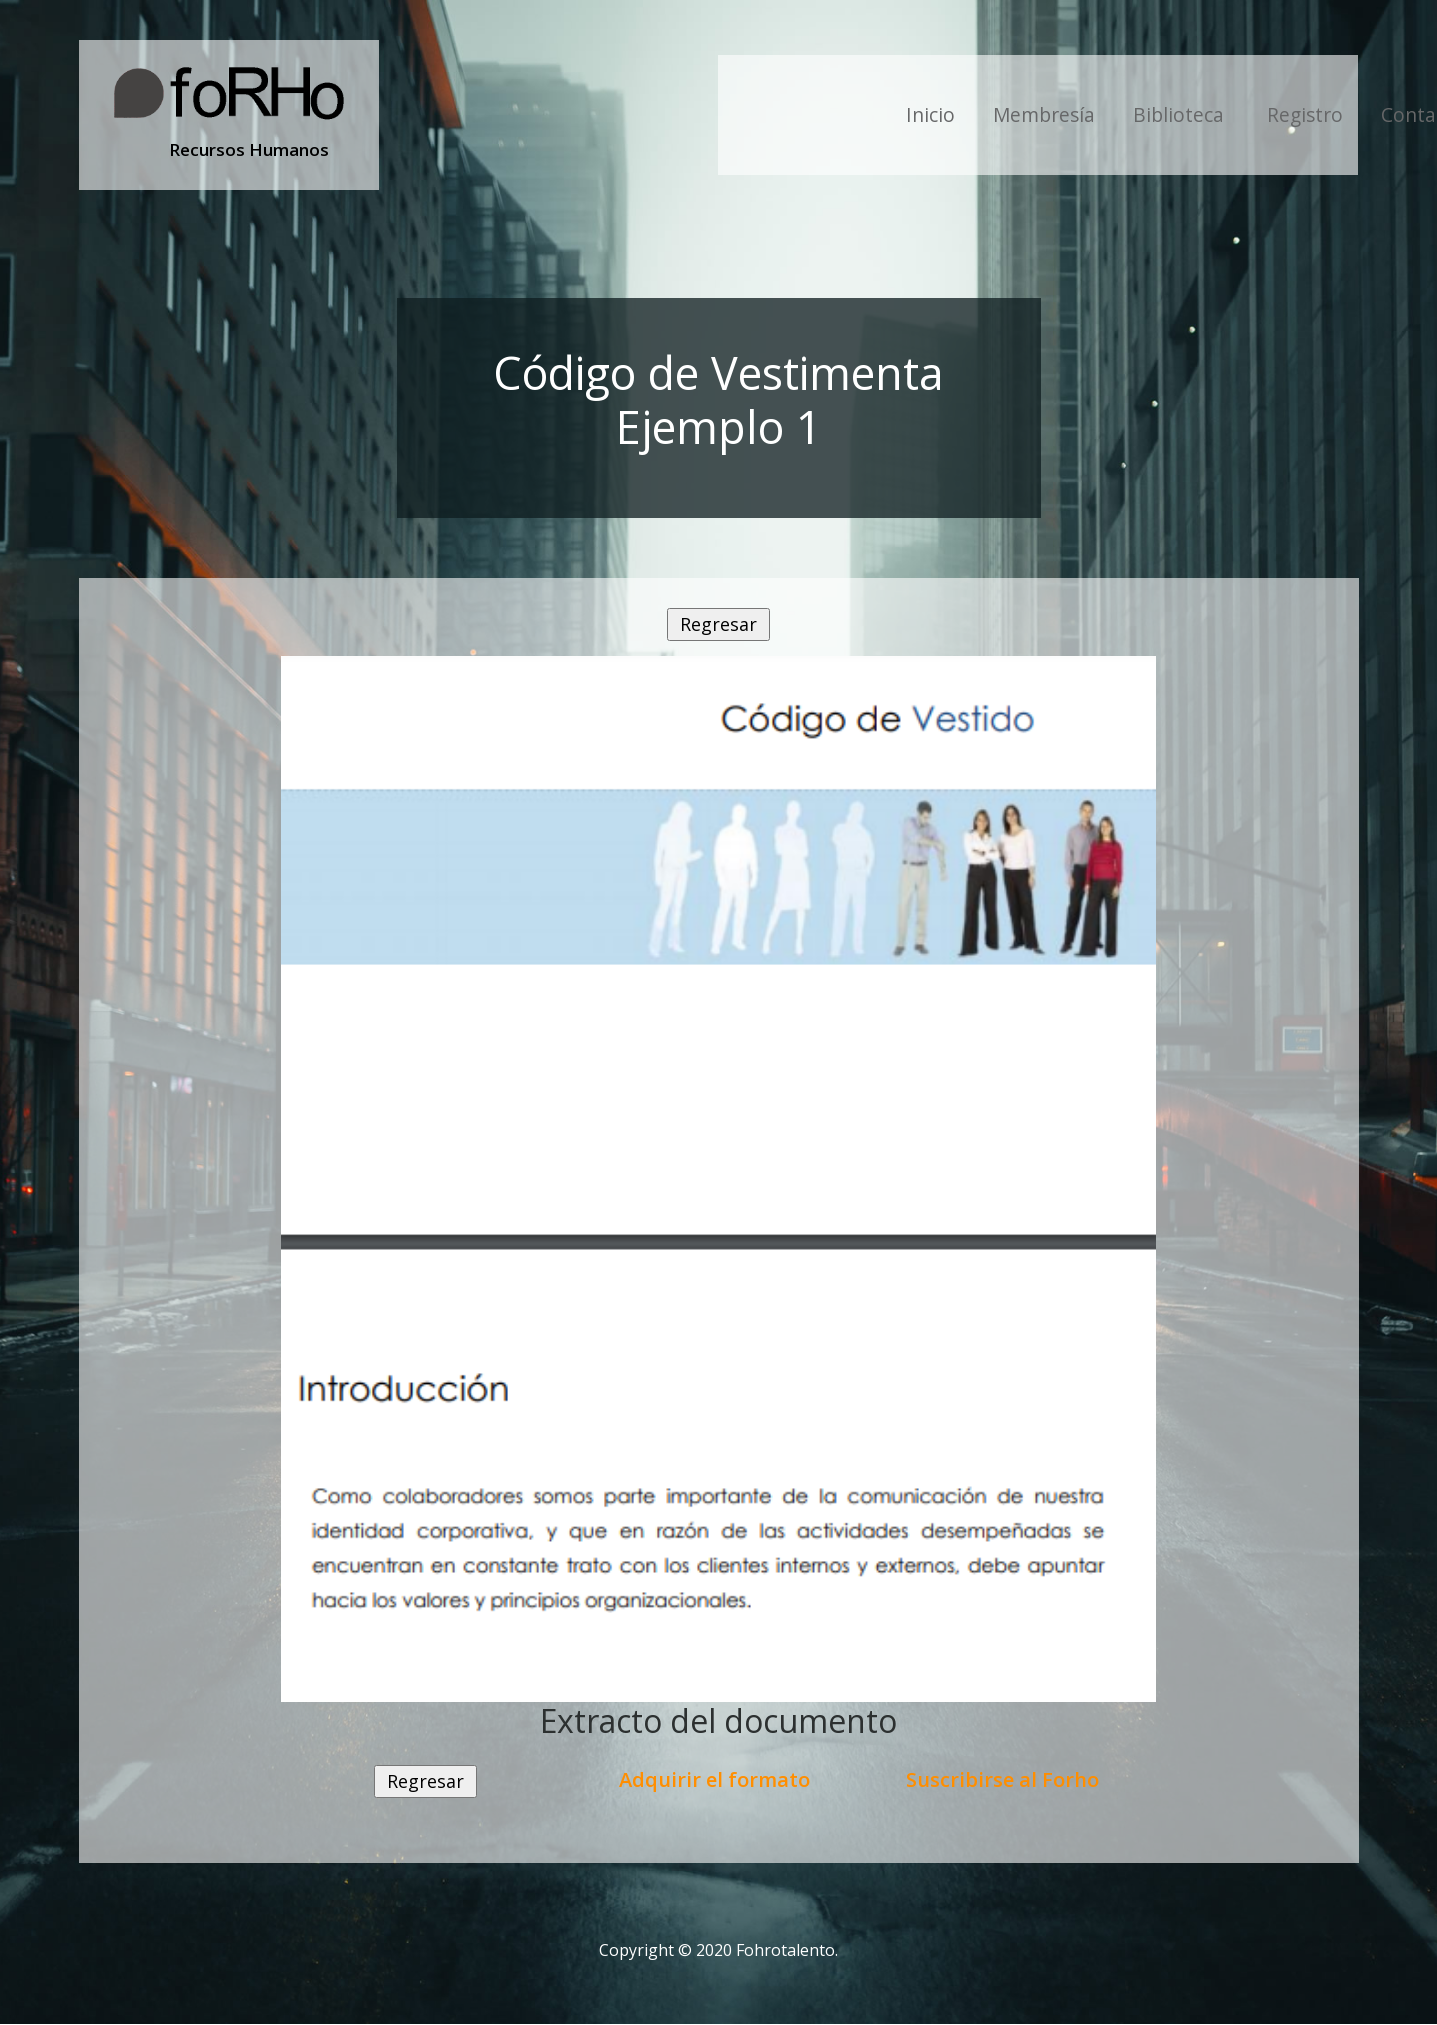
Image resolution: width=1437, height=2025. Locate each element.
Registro (1305, 114)
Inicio (930, 114)
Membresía (1044, 114)
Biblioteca (1181, 114)
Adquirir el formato (714, 1779)
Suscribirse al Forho (1002, 1779)
